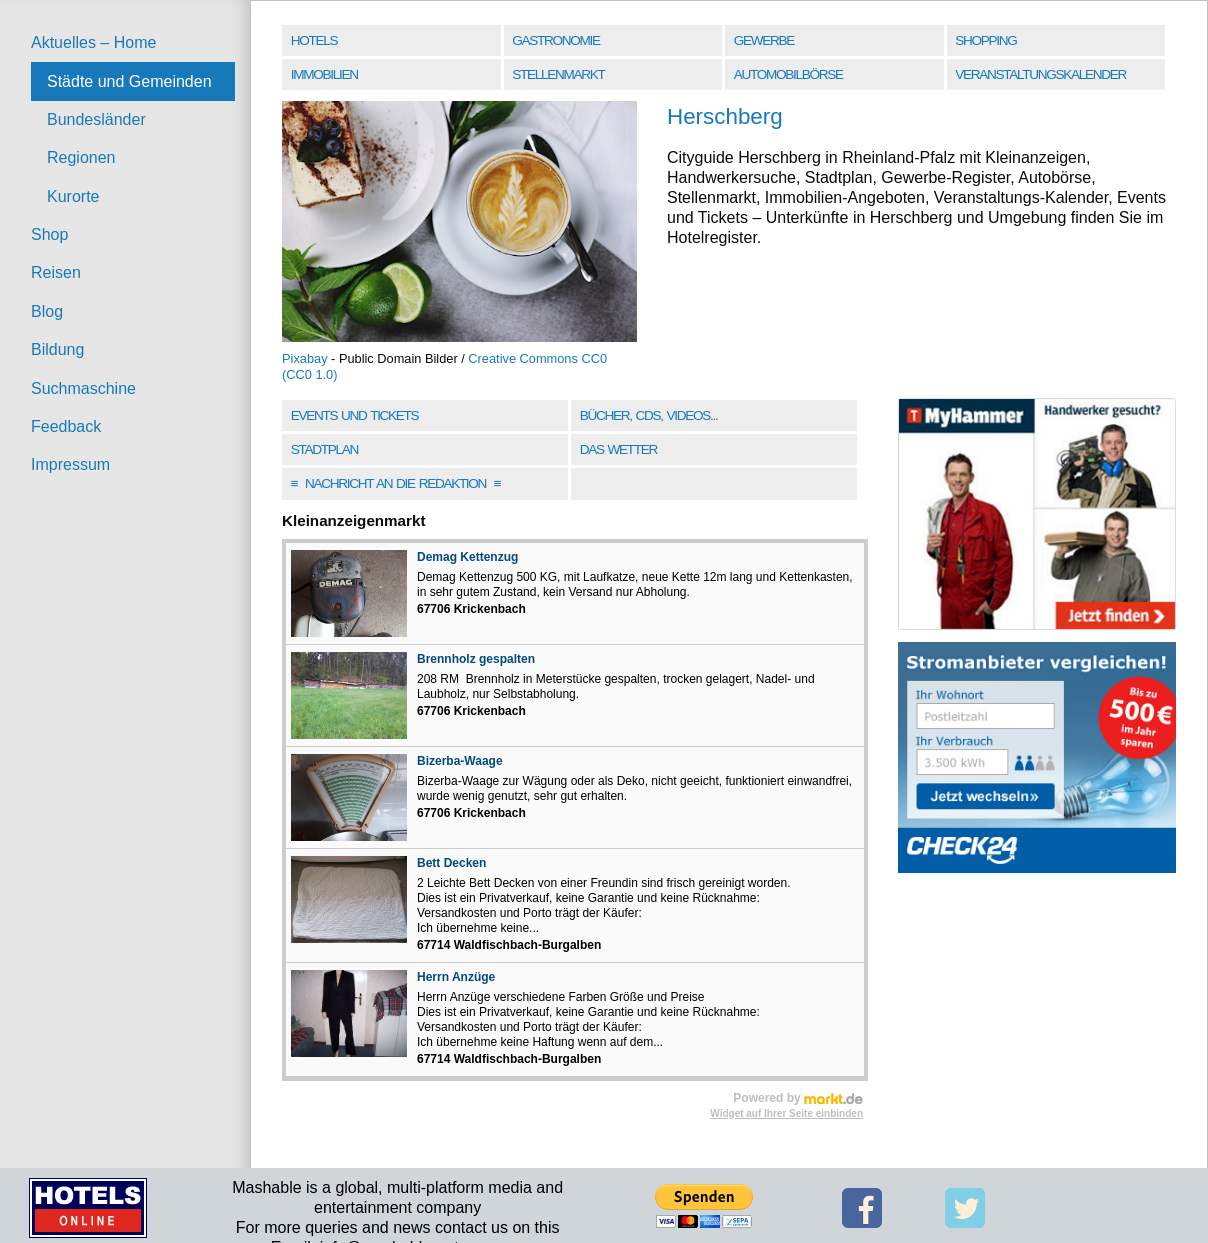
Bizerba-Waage (460, 761)
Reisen (56, 272)
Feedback (66, 426)
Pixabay (305, 358)
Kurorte (73, 196)
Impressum (70, 464)
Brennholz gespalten (476, 659)
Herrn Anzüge (456, 977)
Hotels (314, 40)
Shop (49, 234)
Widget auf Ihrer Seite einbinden (786, 1113)
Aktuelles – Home (93, 42)
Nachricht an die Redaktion (396, 483)
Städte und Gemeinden (129, 81)
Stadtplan (324, 449)
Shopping (985, 40)
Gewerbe (764, 40)
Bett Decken (451, 863)
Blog (47, 311)
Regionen (81, 157)
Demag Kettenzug (467, 557)
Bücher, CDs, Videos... (649, 415)
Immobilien (324, 74)
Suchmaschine (83, 388)
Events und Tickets (355, 415)
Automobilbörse (788, 74)
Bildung (57, 349)
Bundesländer (96, 119)
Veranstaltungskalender (1040, 74)
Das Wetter (618, 449)
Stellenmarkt (558, 74)
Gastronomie (555, 40)
